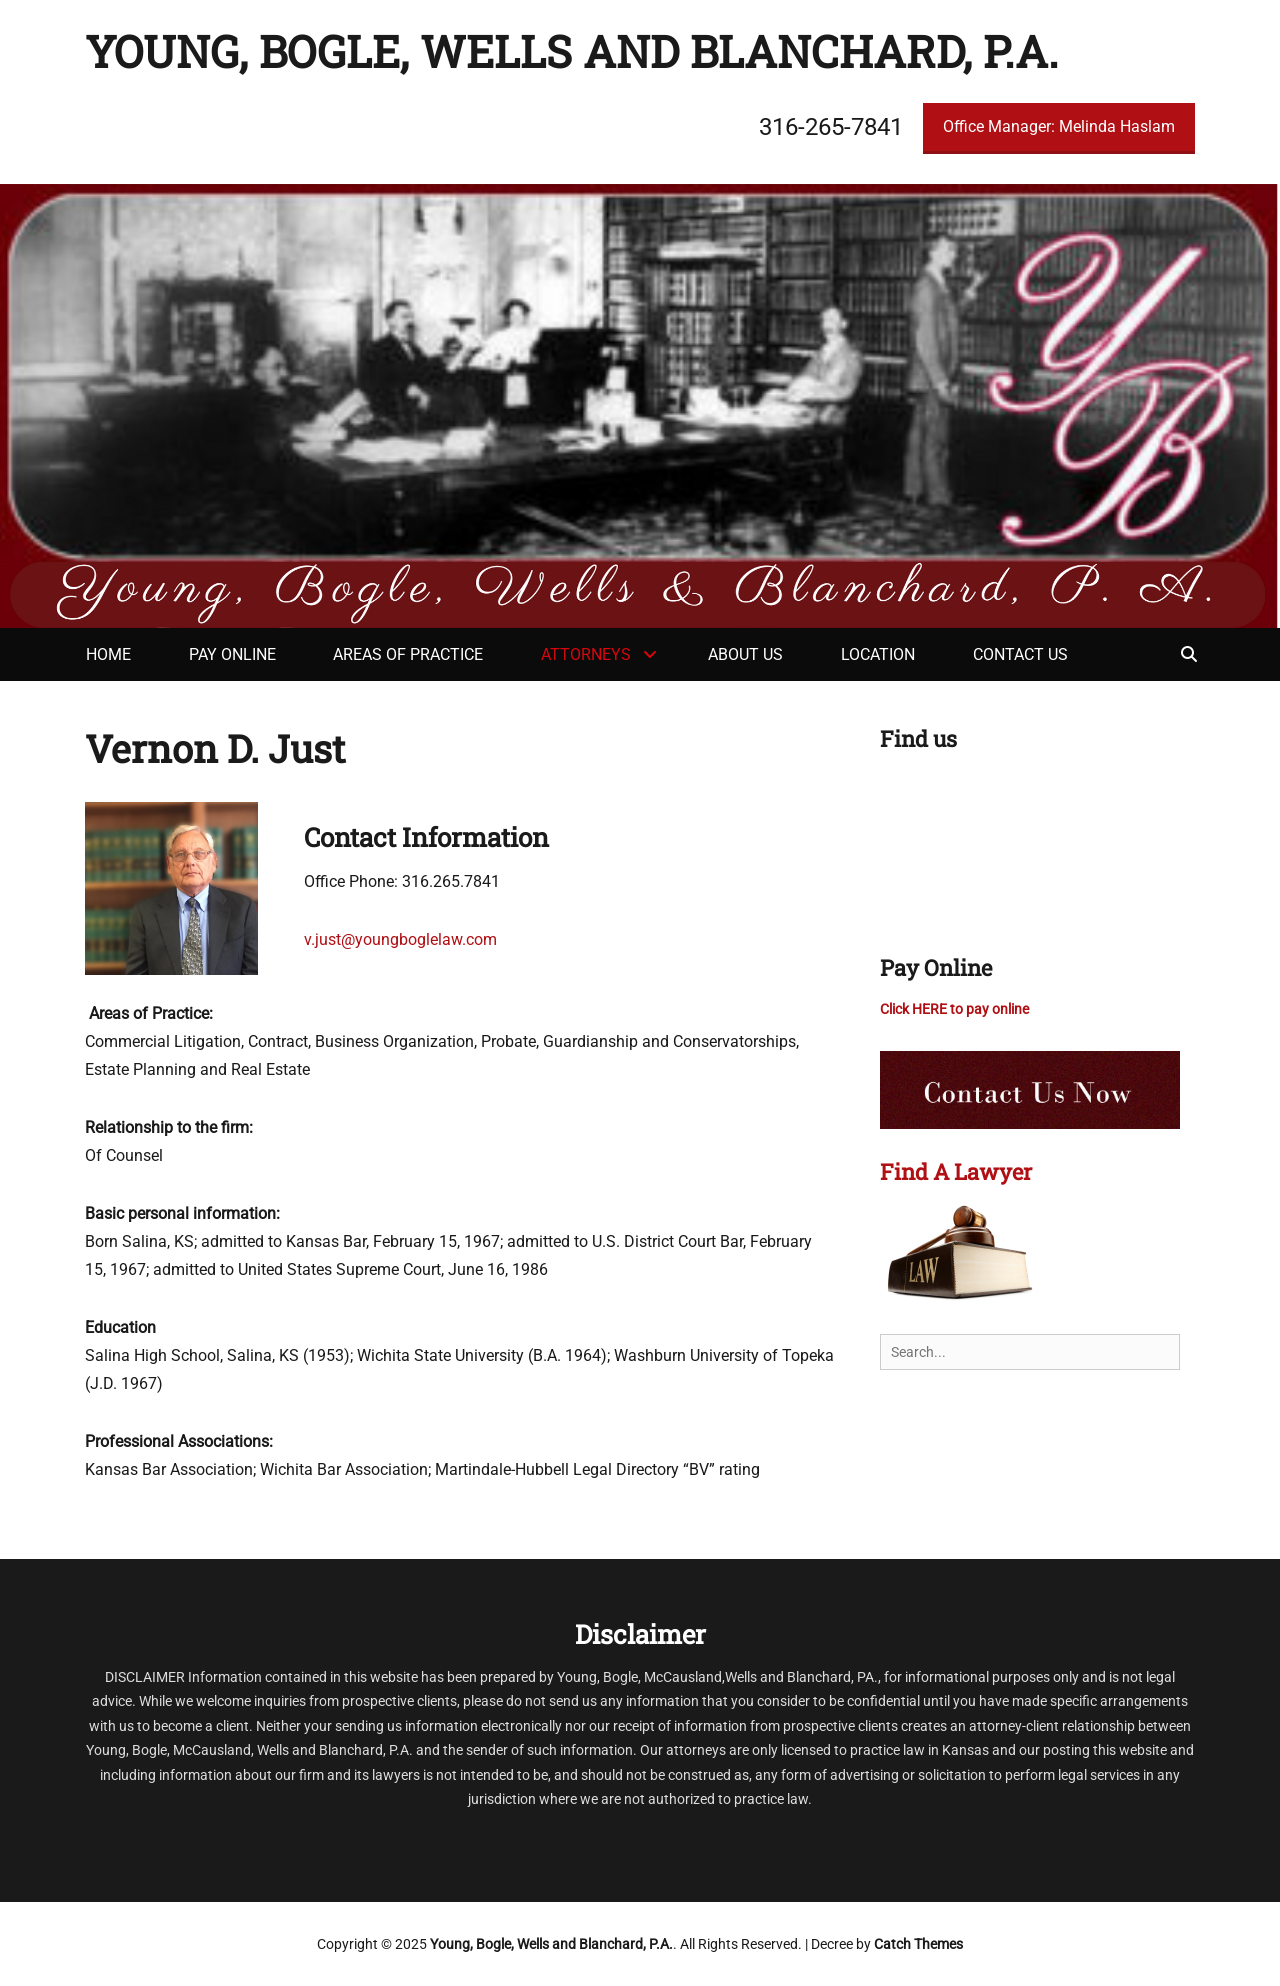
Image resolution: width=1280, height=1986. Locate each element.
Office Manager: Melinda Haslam (1059, 126)
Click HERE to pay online (954, 1009)
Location (878, 654)
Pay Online (232, 654)
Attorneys (586, 654)
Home (108, 654)
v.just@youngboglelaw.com (400, 939)
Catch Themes (918, 1944)
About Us (745, 654)
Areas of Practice (408, 654)
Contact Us (1020, 654)
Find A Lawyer (956, 1171)
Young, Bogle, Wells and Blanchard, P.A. (572, 51)
